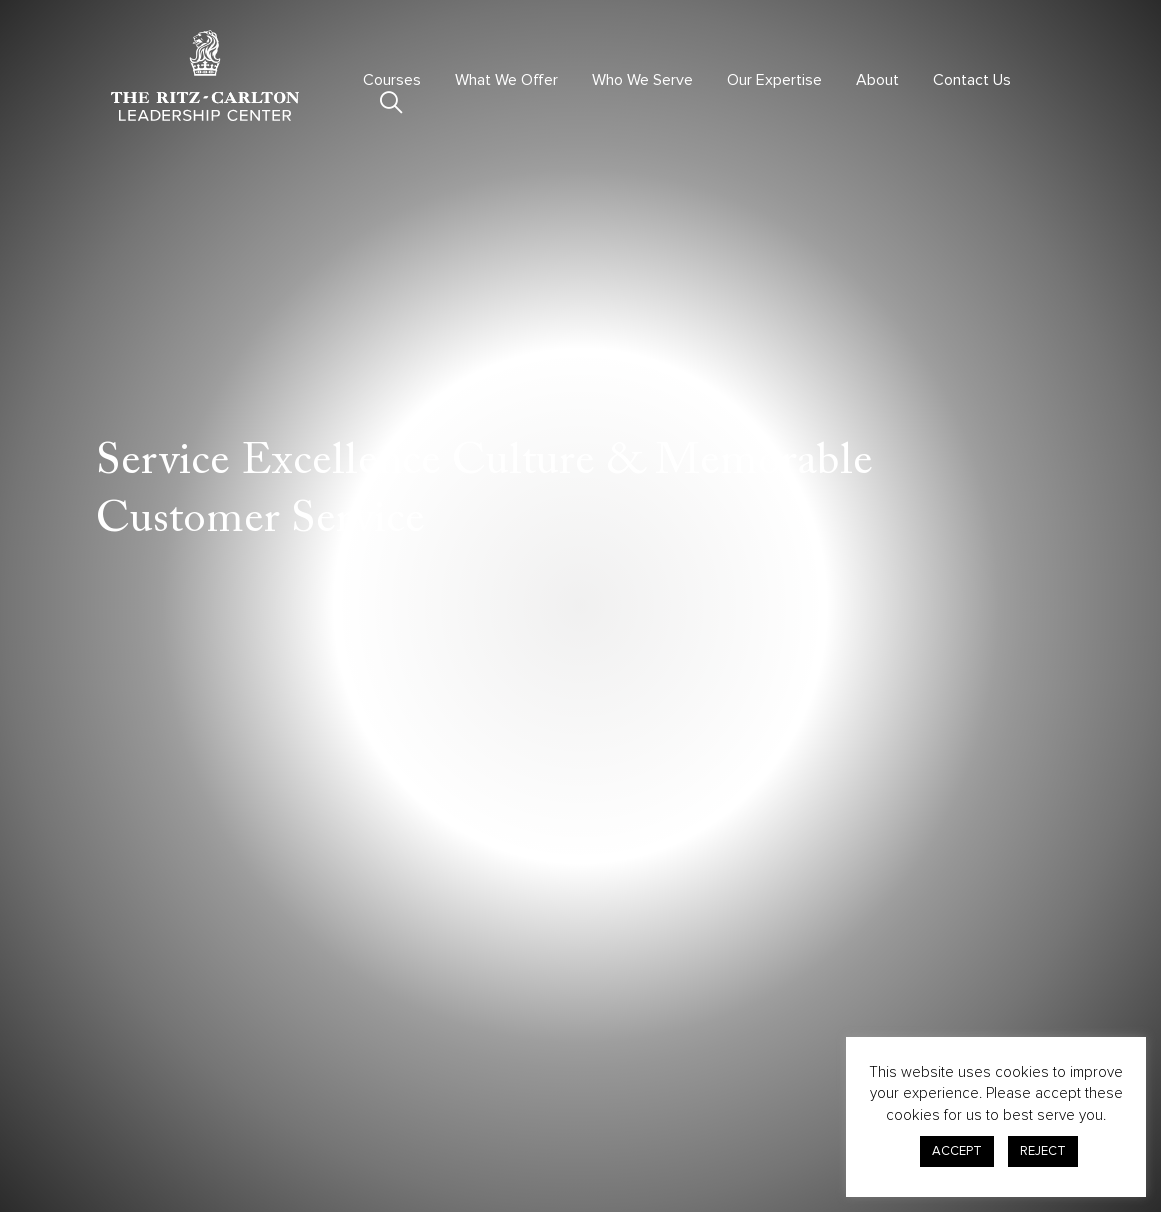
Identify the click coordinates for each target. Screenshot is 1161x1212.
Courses (392, 80)
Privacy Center (806, 1064)
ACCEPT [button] (957, 1151)
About (877, 80)
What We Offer (506, 80)
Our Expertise (774, 80)
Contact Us (972, 80)
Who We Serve (642, 80)
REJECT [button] (1043, 1151)
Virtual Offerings (403, 1077)
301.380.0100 (154, 1127)
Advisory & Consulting (608, 1077)
